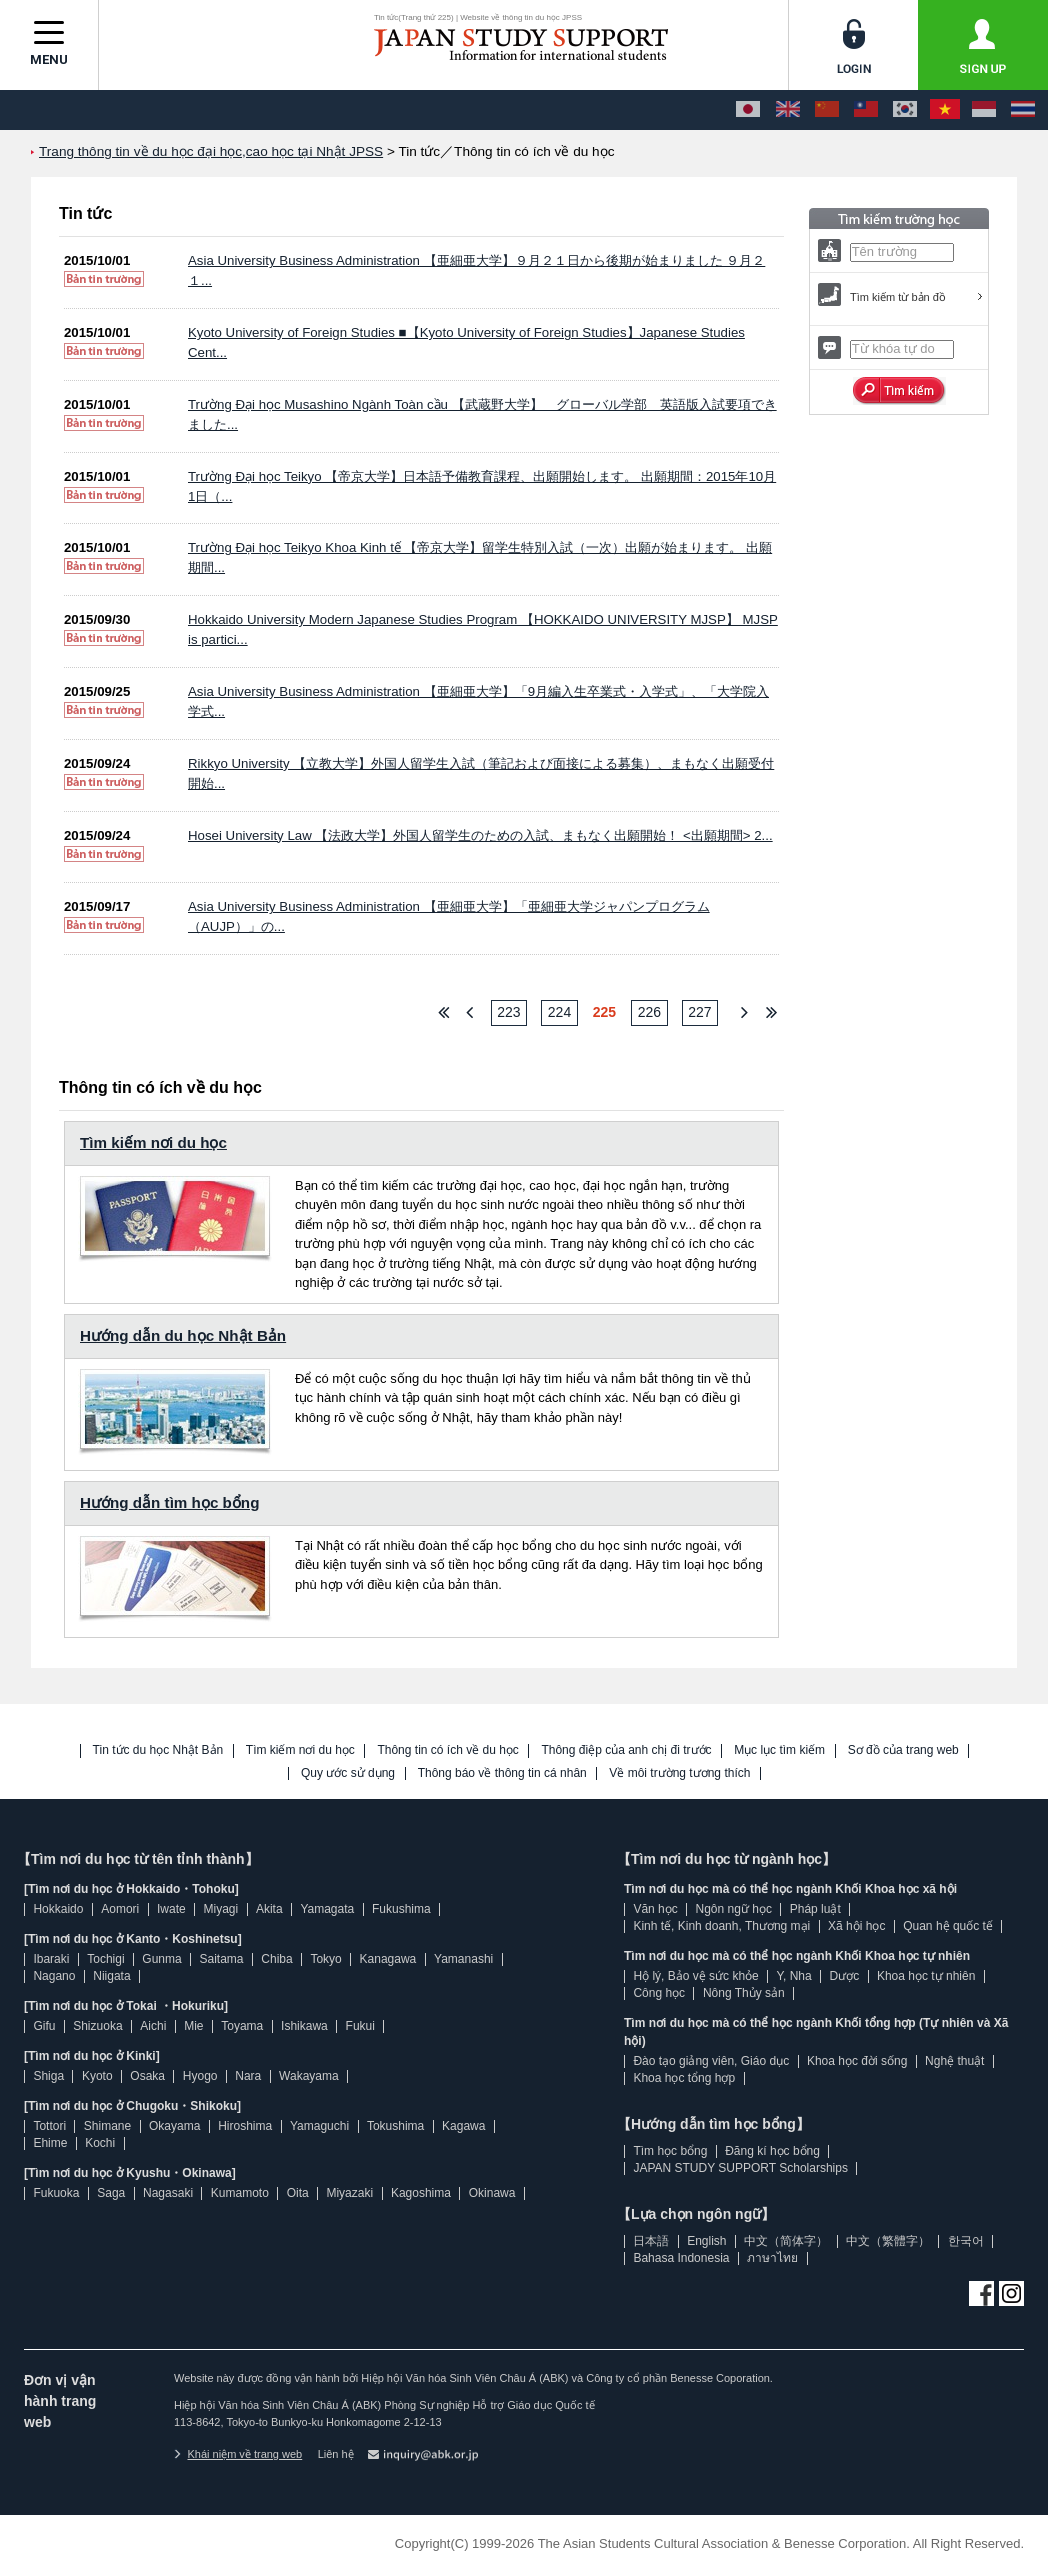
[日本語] (748, 110)
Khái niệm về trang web (238, 2454)
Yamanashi (463, 1959)
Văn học (655, 1909)
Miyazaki (349, 2193)
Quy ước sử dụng (348, 1773)
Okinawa (492, 2193)
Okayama (174, 2126)
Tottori (49, 2126)
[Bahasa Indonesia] (984, 110)
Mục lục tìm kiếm (779, 1750)
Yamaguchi (319, 2126)
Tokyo (325, 1959)
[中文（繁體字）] (866, 110)
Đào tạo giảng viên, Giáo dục (711, 2061)
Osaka (147, 2076)
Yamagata (327, 1909)
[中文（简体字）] (827, 110)
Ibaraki (51, 1959)
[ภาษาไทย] (1023, 110)
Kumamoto (240, 2193)
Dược (844, 1976)
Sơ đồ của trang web (903, 1750)
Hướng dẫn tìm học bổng (169, 1502)
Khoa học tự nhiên (926, 1976)
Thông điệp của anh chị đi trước (626, 1750)
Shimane (107, 2126)
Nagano (54, 1976)
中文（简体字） (786, 2241)
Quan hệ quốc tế (948, 1926)
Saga (111, 2193)
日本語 (651, 2241)
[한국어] (905, 110)
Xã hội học (856, 1926)
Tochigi (105, 1959)
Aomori (120, 1909)
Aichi (153, 2026)
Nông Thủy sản (744, 1993)
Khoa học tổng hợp (684, 2078)
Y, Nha (794, 1976)
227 (699, 1012)
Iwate (171, 1909)
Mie (193, 2026)
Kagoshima (421, 2193)
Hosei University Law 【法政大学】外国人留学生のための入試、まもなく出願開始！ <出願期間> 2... (480, 835)
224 (559, 1012)
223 (508, 1012)
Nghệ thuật (954, 2061)
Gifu (44, 2026)
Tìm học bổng (670, 2151)
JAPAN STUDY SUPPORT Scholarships (740, 2168)
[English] (788, 110)
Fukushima (401, 1909)
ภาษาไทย (772, 2258)
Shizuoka (97, 2026)
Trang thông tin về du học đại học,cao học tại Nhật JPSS (211, 151)
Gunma (161, 1959)
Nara (248, 2076)
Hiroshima (245, 2126)
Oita (298, 2193)
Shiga (48, 2076)
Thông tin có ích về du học (447, 1750)
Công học (659, 1993)
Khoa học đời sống (857, 2061)
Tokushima (395, 2126)
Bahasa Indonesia (681, 2258)
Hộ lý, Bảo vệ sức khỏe (695, 1976)
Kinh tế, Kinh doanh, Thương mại (721, 1926)
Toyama (242, 2026)
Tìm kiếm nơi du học (153, 1142)
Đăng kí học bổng (772, 2151)
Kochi (100, 2143)
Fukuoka (56, 2193)
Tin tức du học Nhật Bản (158, 1750)
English (706, 2241)
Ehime (50, 2143)
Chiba (276, 1959)
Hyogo (200, 2076)
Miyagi (220, 1909)
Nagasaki (168, 2193)
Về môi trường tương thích (679, 1773)
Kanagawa (388, 1959)
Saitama (221, 1959)
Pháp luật (815, 1909)
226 (649, 1012)
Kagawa (463, 2126)
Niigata (111, 1976)
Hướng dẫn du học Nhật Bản (183, 1335)
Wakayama (309, 2076)
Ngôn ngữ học (734, 1909)
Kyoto (97, 2076)
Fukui (360, 2026)
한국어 (966, 2241)
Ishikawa (304, 2026)
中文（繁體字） (888, 2241)
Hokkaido (58, 1909)
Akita (269, 1909)
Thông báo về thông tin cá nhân (502, 1773)
